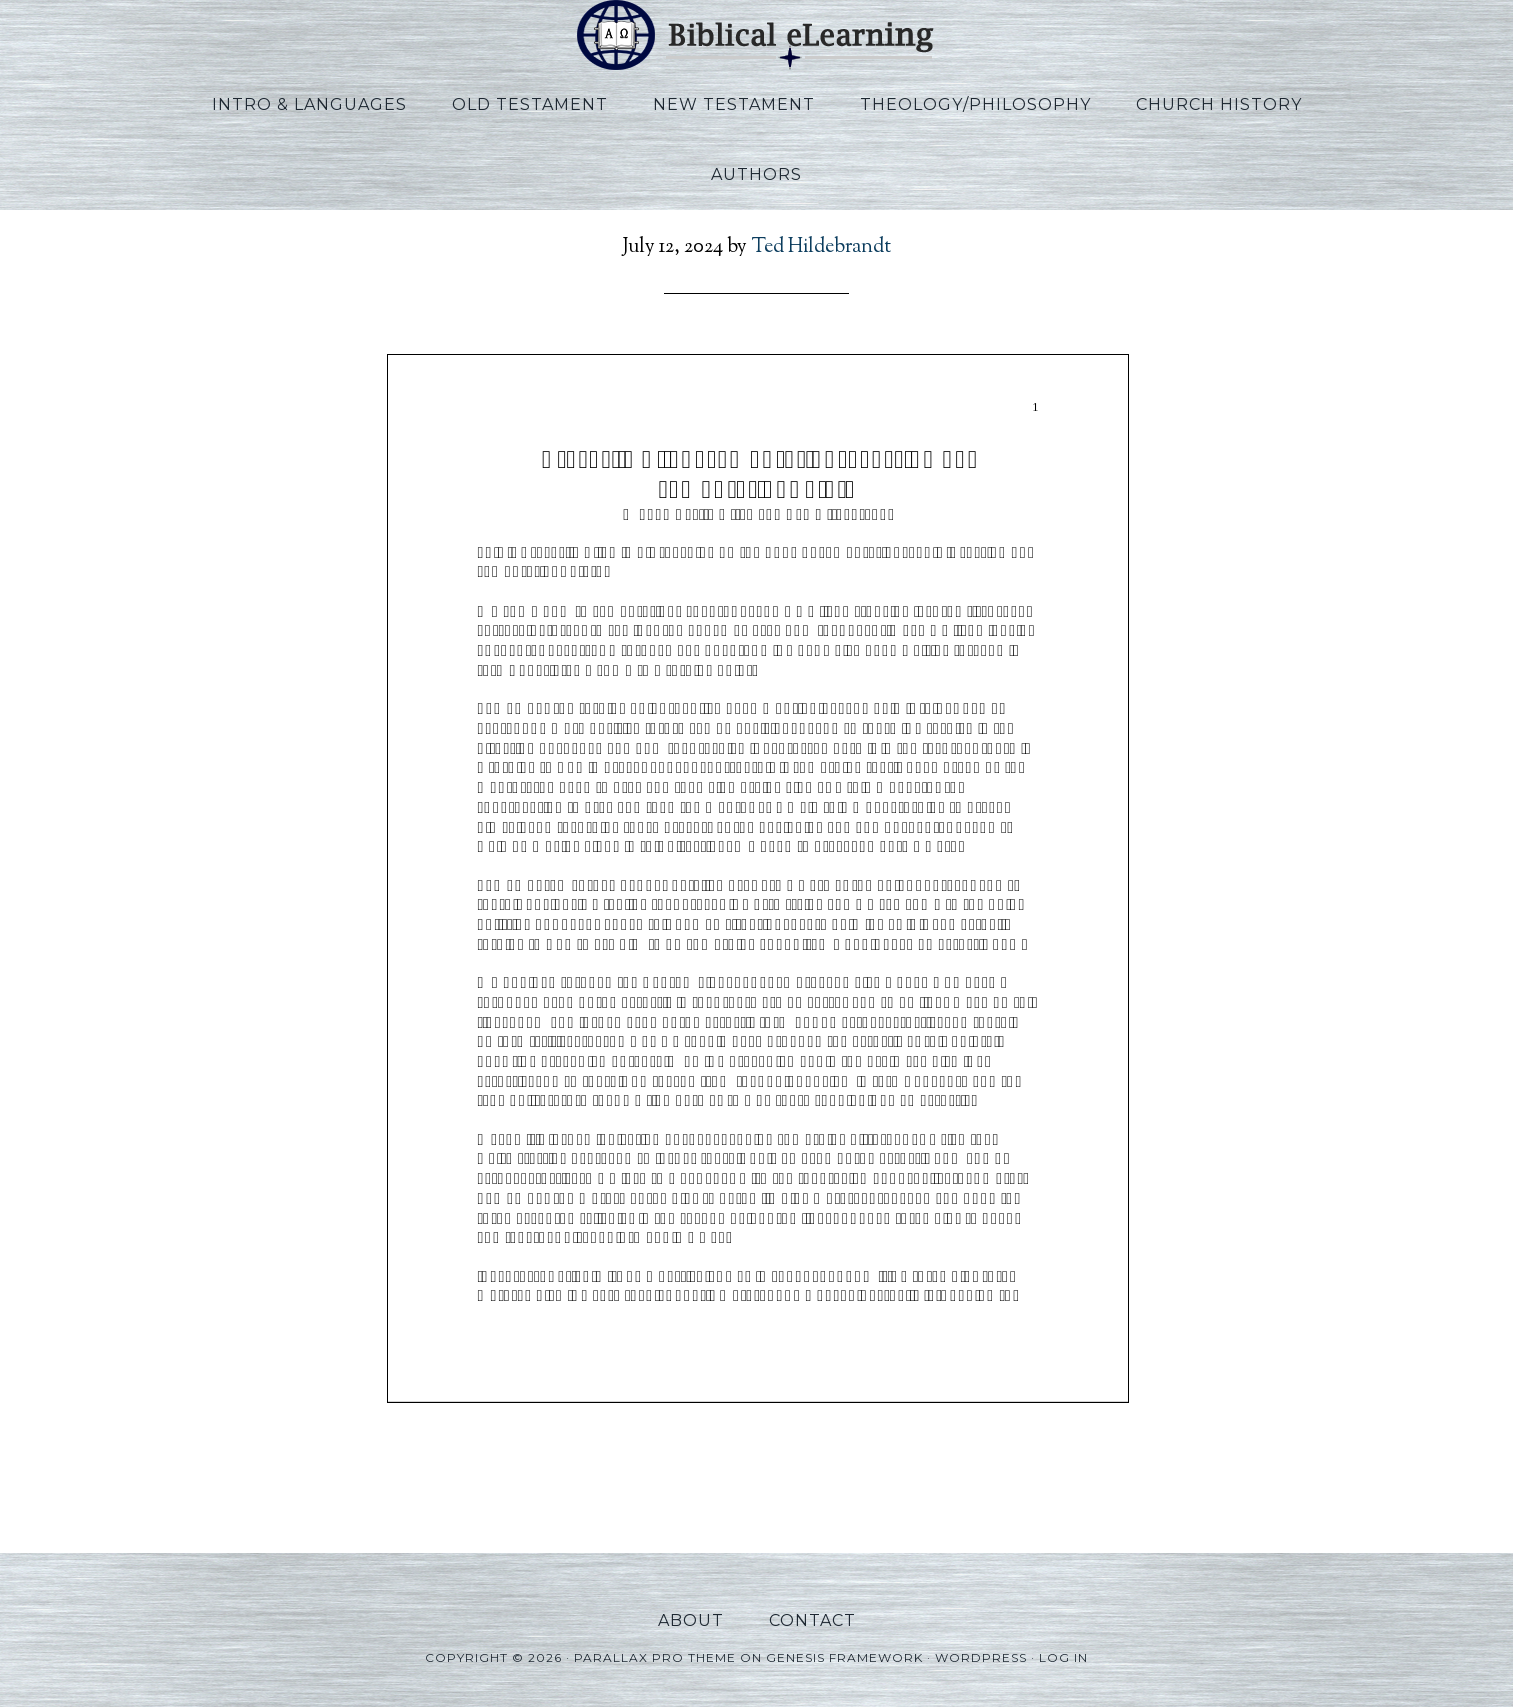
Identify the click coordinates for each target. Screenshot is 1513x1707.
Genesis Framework (844, 1657)
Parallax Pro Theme (655, 1657)
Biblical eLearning (757, 35)
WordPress (981, 1657)
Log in (1063, 1657)
